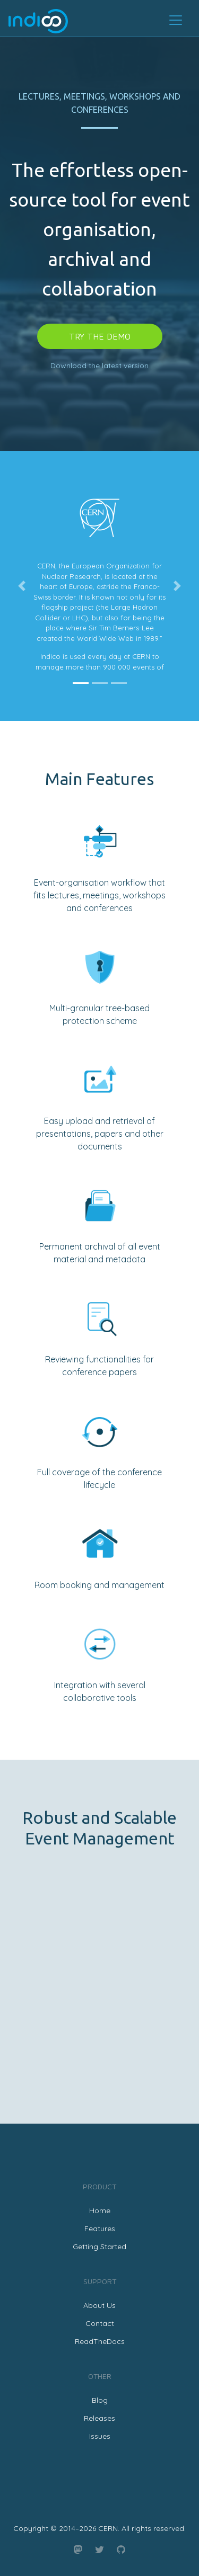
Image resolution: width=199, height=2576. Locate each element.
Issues (99, 2436)
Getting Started (99, 2246)
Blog (100, 2400)
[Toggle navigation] (176, 20)
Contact (99, 2323)
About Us (99, 2305)
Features (99, 2228)
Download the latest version (99, 365)
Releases (99, 2418)
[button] (22, 585)
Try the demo (100, 336)
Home (99, 2210)
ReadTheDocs (100, 2341)
